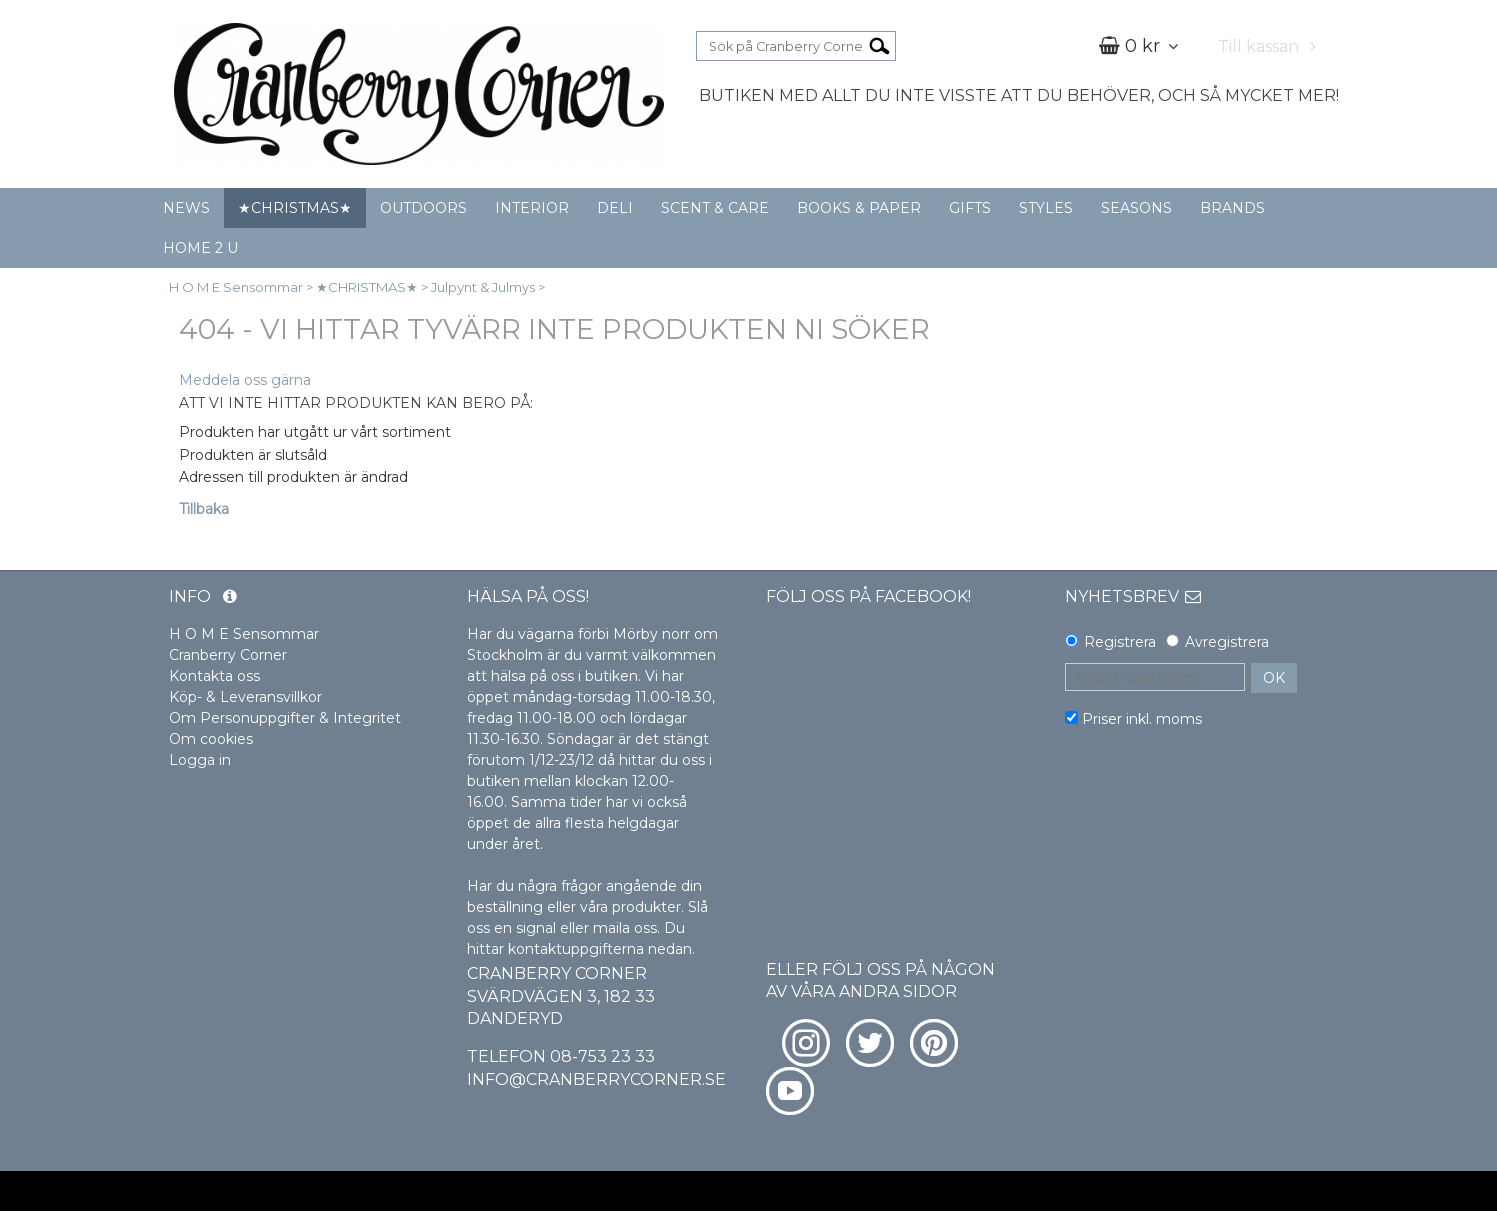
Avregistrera (1227, 642)
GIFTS (970, 208)
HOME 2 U (200, 248)
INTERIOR (532, 208)
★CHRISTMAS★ (295, 208)
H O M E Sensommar (236, 287)
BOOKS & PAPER (859, 208)
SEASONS (1136, 208)
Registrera (1120, 642)
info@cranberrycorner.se (596, 1079)
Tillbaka (204, 509)
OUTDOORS (423, 208)
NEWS (186, 208)
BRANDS (1232, 208)
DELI (615, 208)
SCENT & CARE (715, 208)
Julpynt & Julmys (483, 287)
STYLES (1046, 208)
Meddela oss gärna (245, 380)
